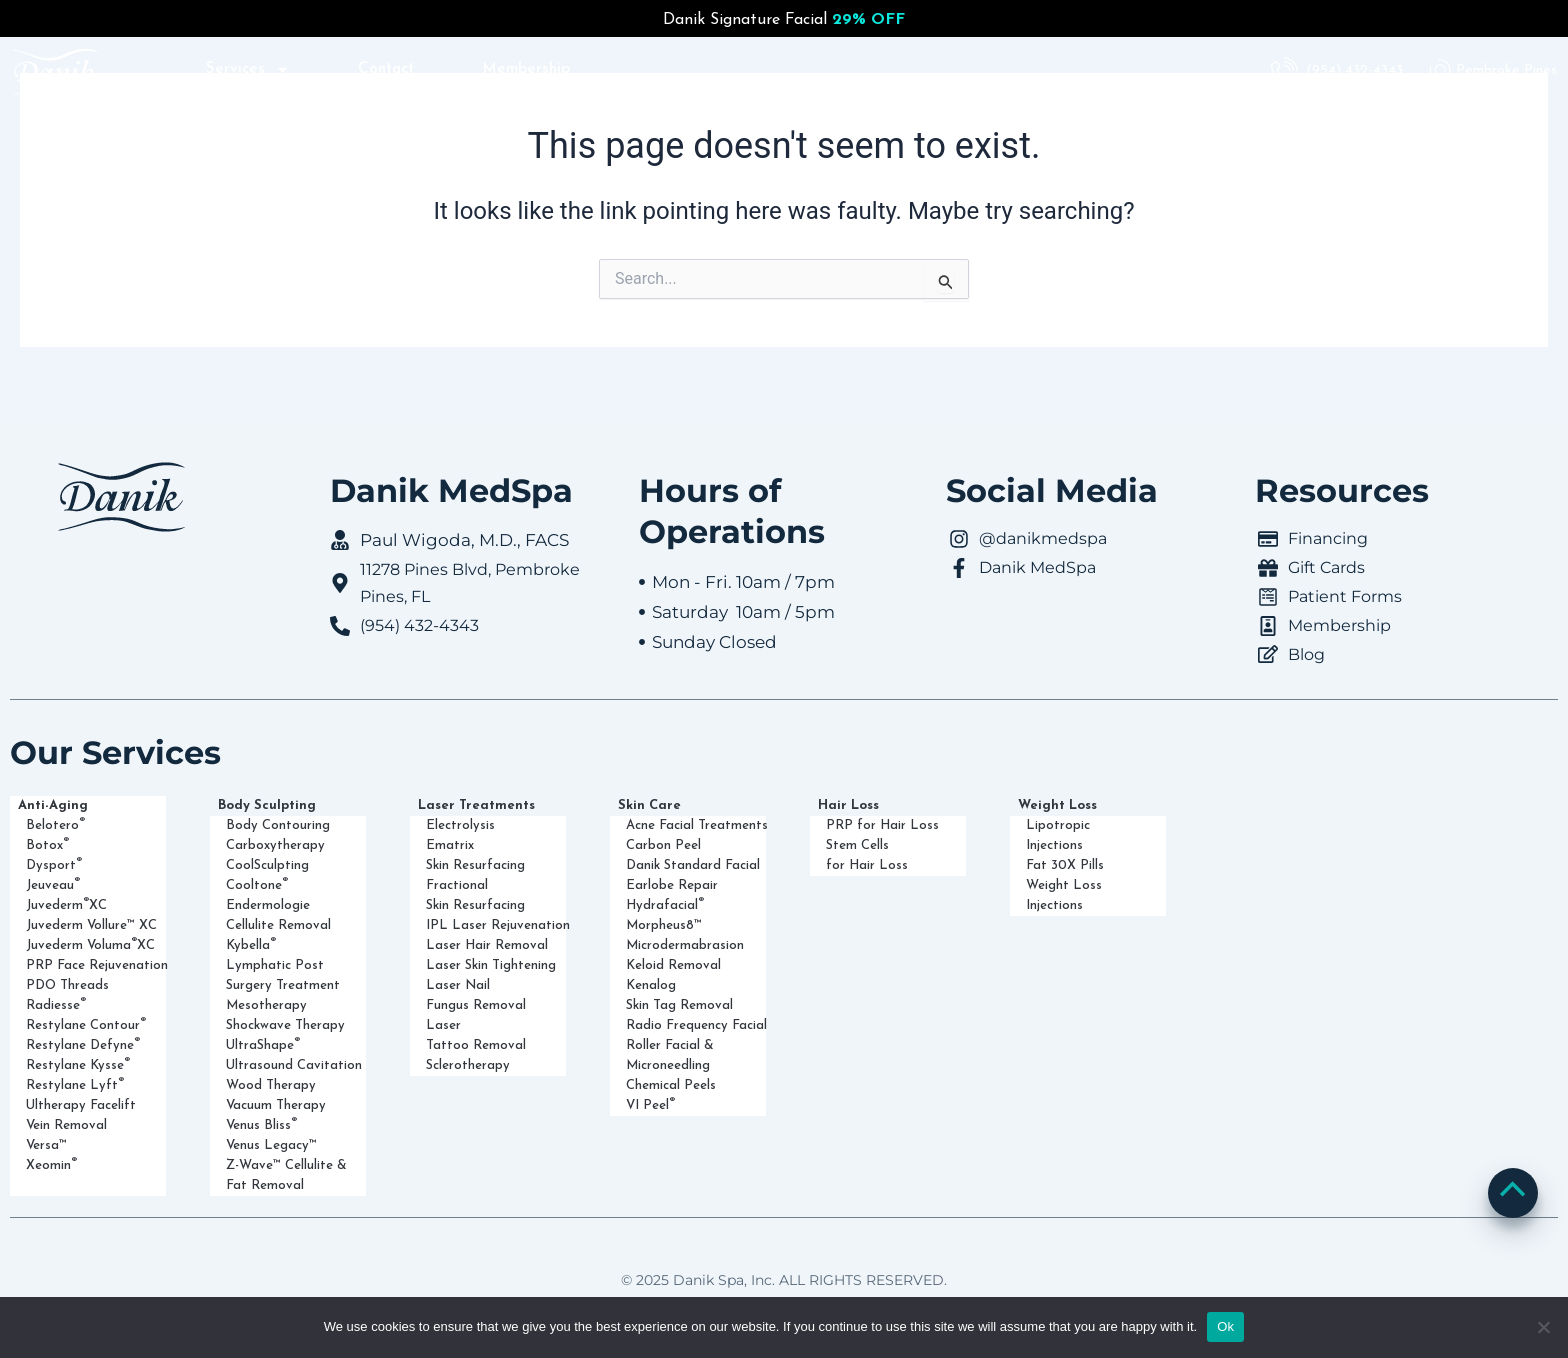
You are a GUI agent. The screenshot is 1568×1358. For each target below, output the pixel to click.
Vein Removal (66, 1125)
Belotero (55, 824)
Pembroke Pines (1506, 70)
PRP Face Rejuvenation (97, 965)
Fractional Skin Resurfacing (475, 895)
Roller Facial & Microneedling (670, 1055)
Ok (1225, 1326)
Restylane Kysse (78, 1064)
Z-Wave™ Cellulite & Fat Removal (286, 1175)
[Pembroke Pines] (1439, 71)
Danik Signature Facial (784, 20)
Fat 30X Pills (1065, 865)
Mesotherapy (266, 1005)
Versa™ (46, 1145)
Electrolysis (460, 825)
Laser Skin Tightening (491, 965)
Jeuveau (53, 884)
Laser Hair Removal (487, 945)
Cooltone (257, 884)
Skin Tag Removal (679, 1005)
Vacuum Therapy (276, 1105)
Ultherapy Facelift (81, 1105)
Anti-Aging (58, 806)
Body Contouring (278, 825)
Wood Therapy (271, 1085)
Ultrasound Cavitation (294, 1065)
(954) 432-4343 (1354, 70)
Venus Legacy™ (271, 1145)
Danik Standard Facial (693, 865)
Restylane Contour (86, 1024)
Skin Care (654, 806)
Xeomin (51, 1164)
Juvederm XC (66, 904)
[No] (1543, 1327)
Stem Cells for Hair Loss (867, 855)
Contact (386, 70)
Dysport (54, 864)
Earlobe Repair (672, 885)
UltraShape (263, 1044)
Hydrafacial (665, 904)
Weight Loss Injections (1064, 895)
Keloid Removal (673, 965)
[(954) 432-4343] (1284, 71)
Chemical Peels (671, 1085)
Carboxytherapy (275, 845)
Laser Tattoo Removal (476, 1035)
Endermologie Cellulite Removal (278, 915)
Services (245, 70)
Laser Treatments (481, 806)
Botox (47, 844)
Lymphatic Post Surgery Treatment (283, 975)
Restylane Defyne (83, 1044)
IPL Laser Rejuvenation (498, 925)
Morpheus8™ (664, 925)
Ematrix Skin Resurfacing (475, 855)
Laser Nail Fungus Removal (476, 995)
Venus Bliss (261, 1124)
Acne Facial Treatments (697, 825)
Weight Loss (1062, 806)
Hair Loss (853, 806)
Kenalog (651, 985)
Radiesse (56, 1004)
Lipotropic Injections (1058, 835)
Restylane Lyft (75, 1084)
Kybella (251, 944)
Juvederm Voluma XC (90, 944)
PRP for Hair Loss (882, 825)
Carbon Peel (663, 845)
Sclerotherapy (468, 1065)
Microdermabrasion (685, 945)
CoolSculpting (267, 865)
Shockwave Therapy (285, 1025)
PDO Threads (67, 985)
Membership (529, 70)
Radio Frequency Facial (696, 1025)
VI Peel (650, 1104)
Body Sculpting (272, 806)
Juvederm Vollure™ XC (91, 925)
